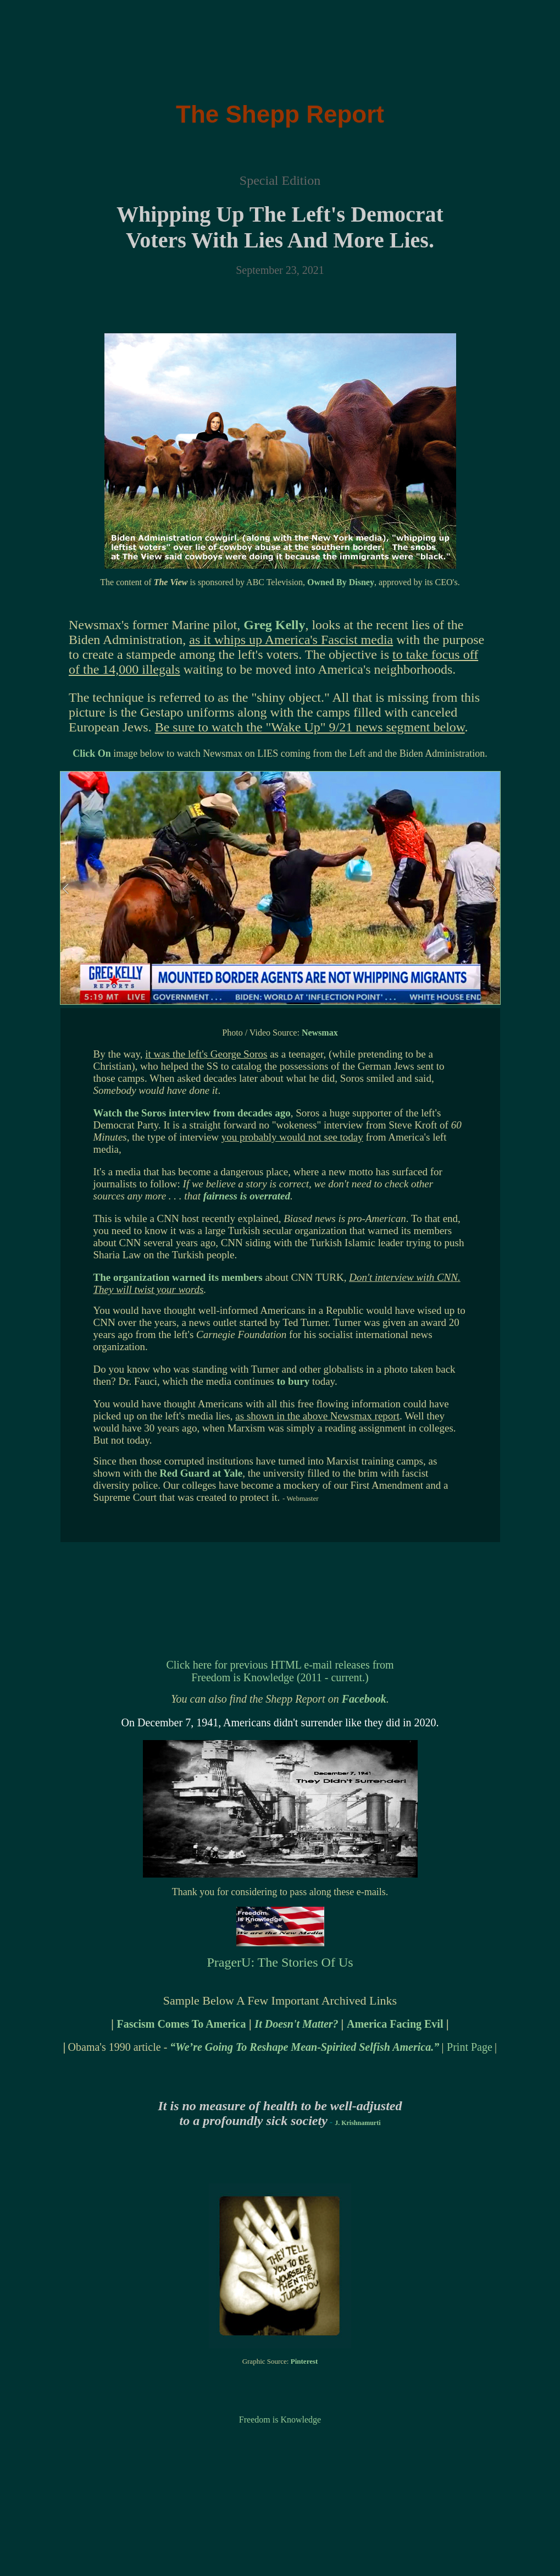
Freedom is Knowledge (280, 2419)
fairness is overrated (246, 1196)
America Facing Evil (395, 2024)
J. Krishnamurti (357, 2123)
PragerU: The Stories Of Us (280, 1962)
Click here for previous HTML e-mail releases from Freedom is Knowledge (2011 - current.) (279, 1671)
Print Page (469, 2047)
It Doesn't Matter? (297, 2024)
